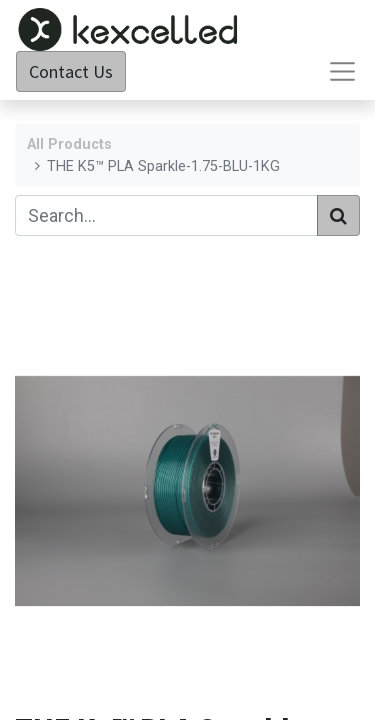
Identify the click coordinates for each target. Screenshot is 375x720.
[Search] (338, 215)
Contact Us (71, 71)
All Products (69, 144)
